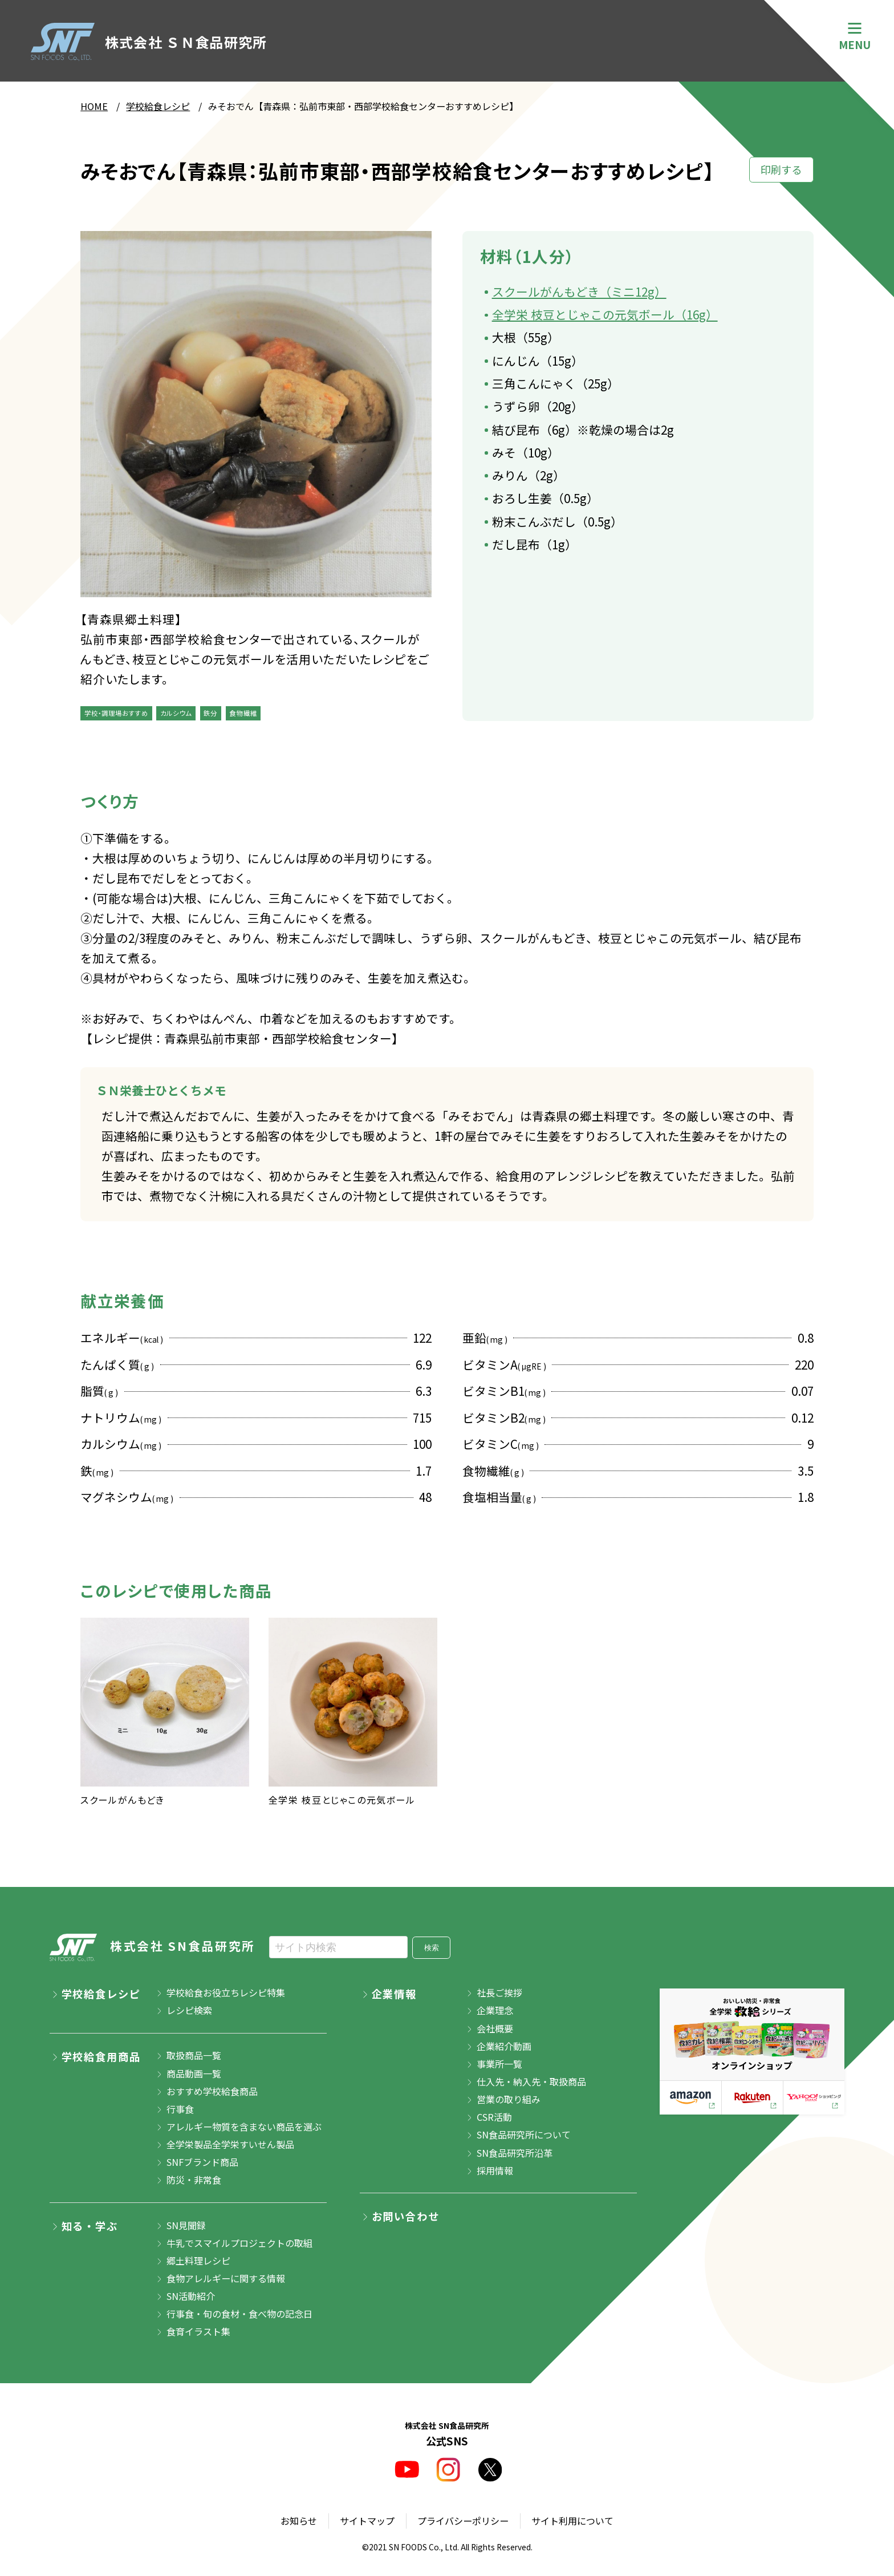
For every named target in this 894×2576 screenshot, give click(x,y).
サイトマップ (367, 2521)
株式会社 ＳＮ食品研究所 (149, 42)
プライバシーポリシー (463, 2521)
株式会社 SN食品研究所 (152, 1948)
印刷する (781, 169)
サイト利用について (572, 2521)
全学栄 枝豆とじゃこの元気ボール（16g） (605, 314)
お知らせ (299, 2521)
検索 (431, 1947)
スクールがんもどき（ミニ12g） (579, 291)
